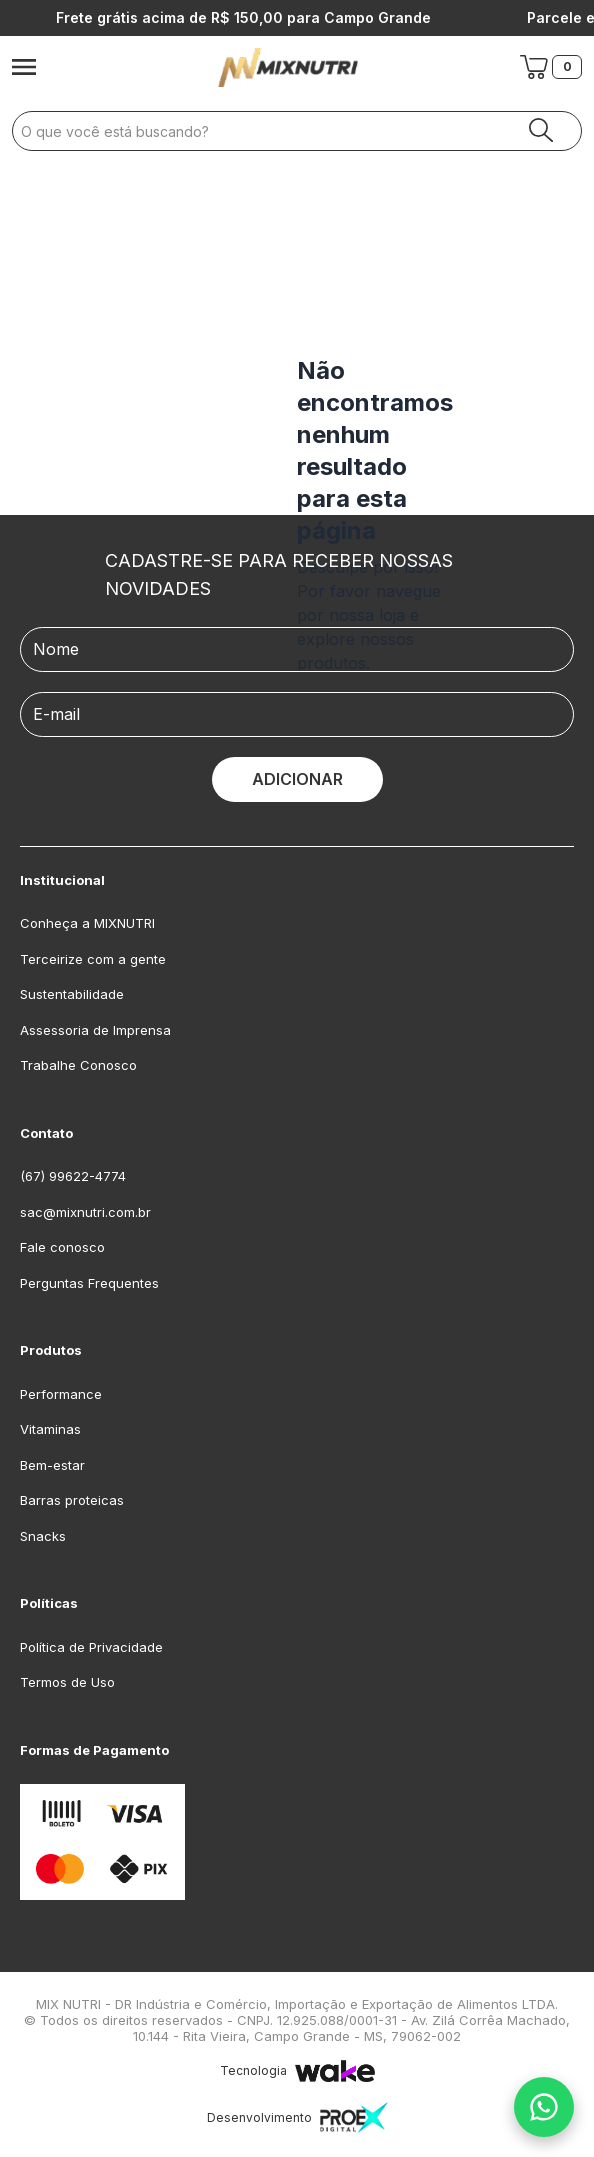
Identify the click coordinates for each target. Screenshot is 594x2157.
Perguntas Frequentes (89, 1283)
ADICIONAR (297, 779)
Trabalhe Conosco (78, 1065)
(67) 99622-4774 (73, 1176)
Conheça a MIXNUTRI (87, 923)
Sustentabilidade (72, 994)
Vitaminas (50, 1429)
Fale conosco (62, 1247)
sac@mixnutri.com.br (85, 1212)
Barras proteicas (72, 1500)
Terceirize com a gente (93, 959)
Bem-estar (52, 1465)
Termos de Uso (67, 1682)
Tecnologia (297, 2071)
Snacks (43, 1536)
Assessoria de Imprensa (95, 1030)
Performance (61, 1394)
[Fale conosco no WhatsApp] (544, 2107)
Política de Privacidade (91, 1647)
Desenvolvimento (297, 2117)
